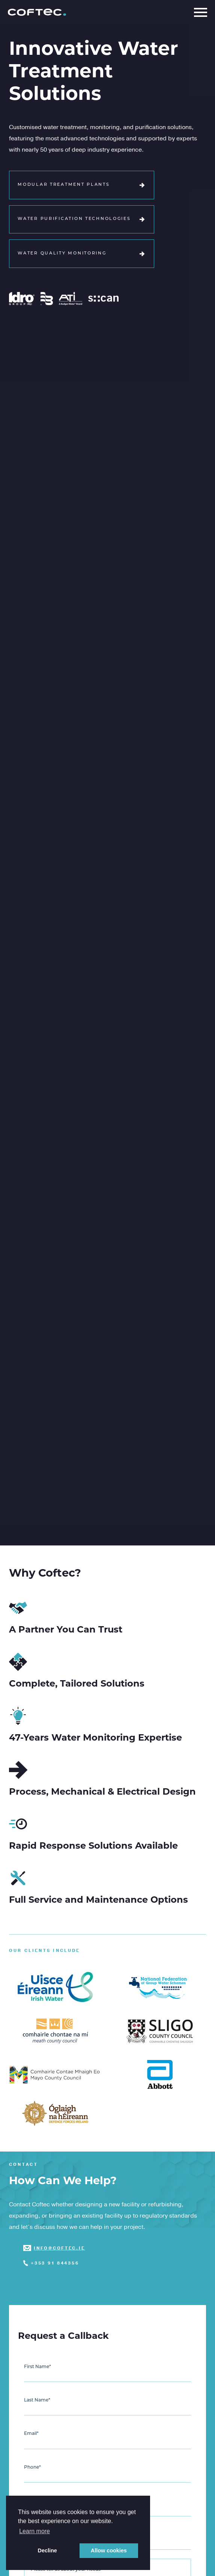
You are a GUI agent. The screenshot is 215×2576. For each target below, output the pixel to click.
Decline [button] (47, 2550)
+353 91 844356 (55, 2263)
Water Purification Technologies (81, 219)
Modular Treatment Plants (81, 185)
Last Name (37, 2400)
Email (31, 2434)
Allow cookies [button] (109, 2550)
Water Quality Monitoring (81, 253)
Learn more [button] (34, 2531)
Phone (32, 2467)
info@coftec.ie (59, 2248)
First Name (37, 2367)
